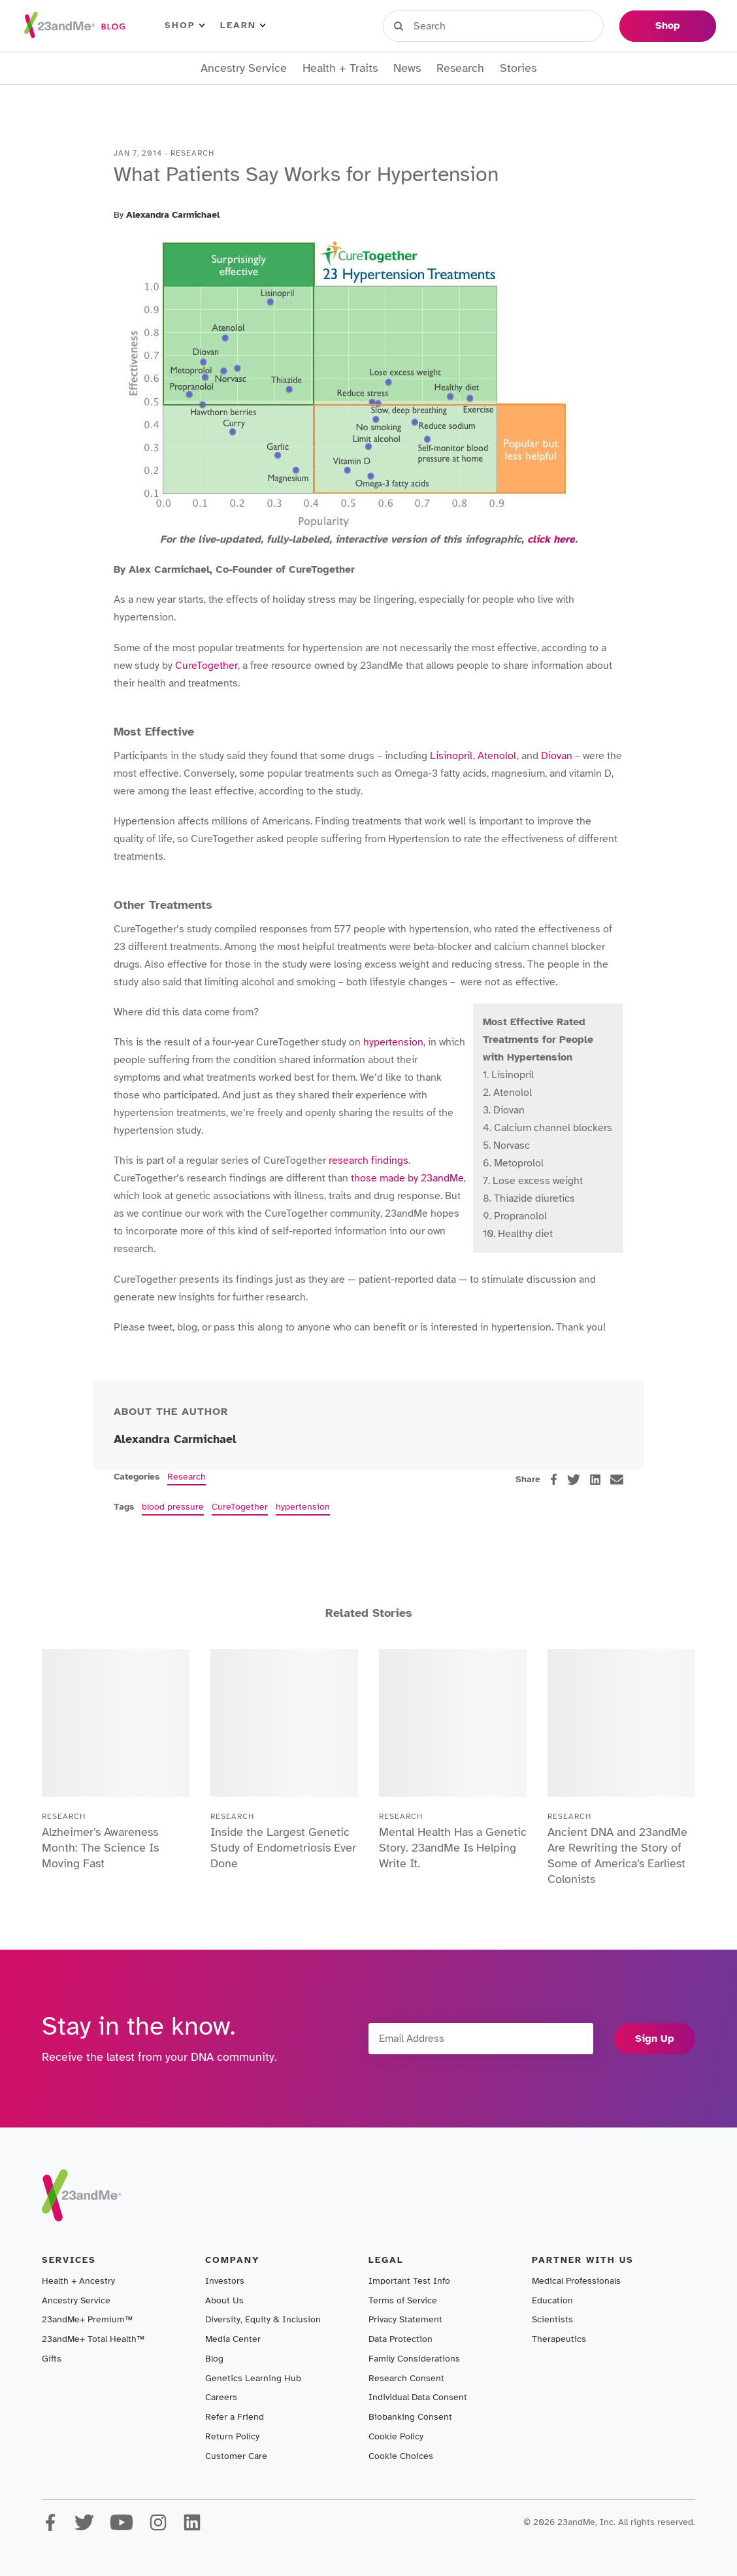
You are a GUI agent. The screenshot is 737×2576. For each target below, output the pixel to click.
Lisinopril (451, 755)
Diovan (556, 755)
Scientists (552, 2319)
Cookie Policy (395, 2436)
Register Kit (521, 25)
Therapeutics (559, 2339)
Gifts (51, 2358)
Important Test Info (409, 2280)
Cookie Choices (400, 2456)
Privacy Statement (405, 2319)
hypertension (393, 1042)
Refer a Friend (234, 2416)
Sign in (443, 25)
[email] (616, 1479)
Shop (185, 25)
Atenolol (497, 755)
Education (552, 2300)
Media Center (233, 2339)
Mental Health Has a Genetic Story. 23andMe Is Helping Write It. (453, 1848)
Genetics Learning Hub (253, 2378)
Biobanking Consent (410, 2416)
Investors (224, 2280)
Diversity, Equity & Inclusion (263, 2319)
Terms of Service (402, 2300)
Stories (518, 68)
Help (590, 25)
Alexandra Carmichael (173, 214)
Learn (242, 25)
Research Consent (406, 2378)
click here (551, 539)
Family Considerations (414, 2358)
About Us (224, 2300)
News (407, 68)
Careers (221, 2397)
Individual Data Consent (417, 2397)
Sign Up (654, 2038)
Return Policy (232, 2436)
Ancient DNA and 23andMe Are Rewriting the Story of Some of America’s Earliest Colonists (617, 1855)
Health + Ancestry (78, 2280)
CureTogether (206, 665)
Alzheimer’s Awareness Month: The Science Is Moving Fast (100, 1848)
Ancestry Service (244, 68)
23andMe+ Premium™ (87, 2319)
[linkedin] (595, 1479)
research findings (368, 1160)
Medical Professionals (576, 2280)
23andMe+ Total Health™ (93, 2339)
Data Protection (400, 2339)
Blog (214, 2358)
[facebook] (553, 1479)
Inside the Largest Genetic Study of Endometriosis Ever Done (283, 1848)
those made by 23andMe (407, 1178)
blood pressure (173, 1506)
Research (460, 68)
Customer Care (236, 2456)
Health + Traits (340, 68)
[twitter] (573, 1479)
